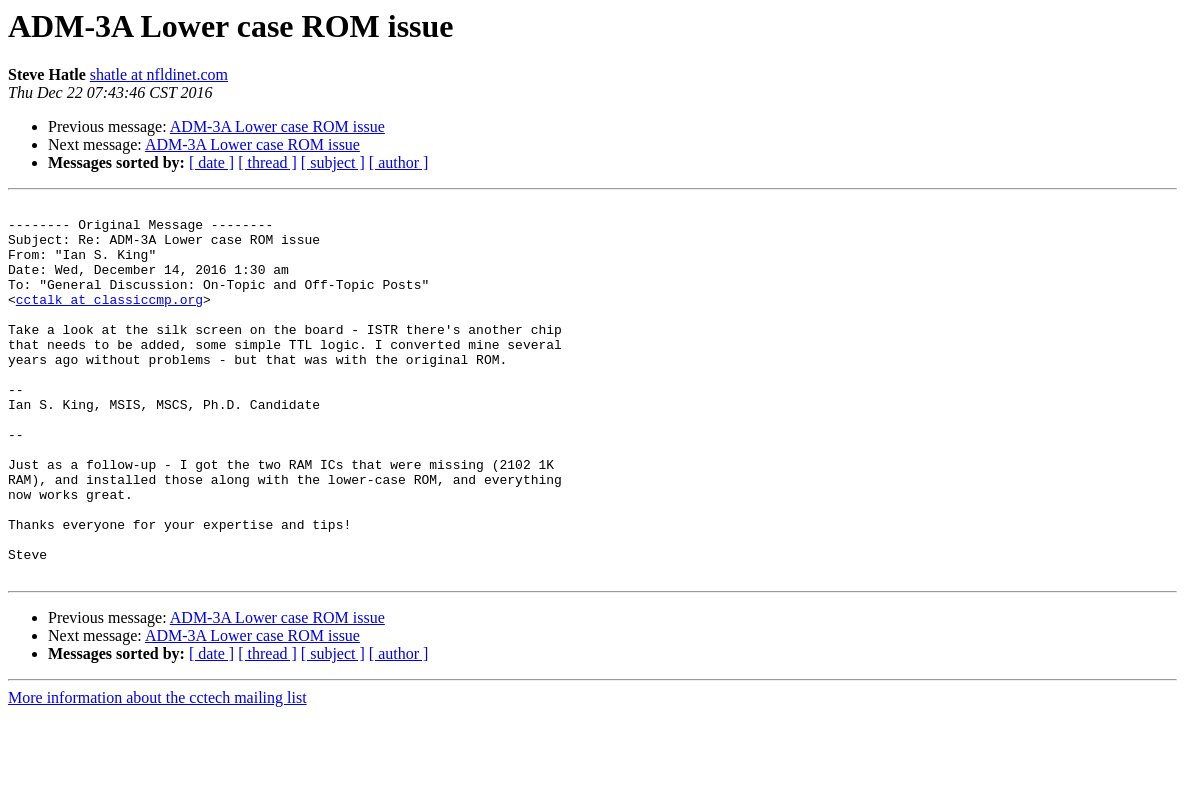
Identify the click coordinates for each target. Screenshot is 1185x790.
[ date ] (211, 162)
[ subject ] (333, 162)
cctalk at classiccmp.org (109, 320)
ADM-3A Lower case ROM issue (277, 126)
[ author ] (399, 162)
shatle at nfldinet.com (159, 74)
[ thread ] (267, 162)
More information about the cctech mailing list (157, 772)
